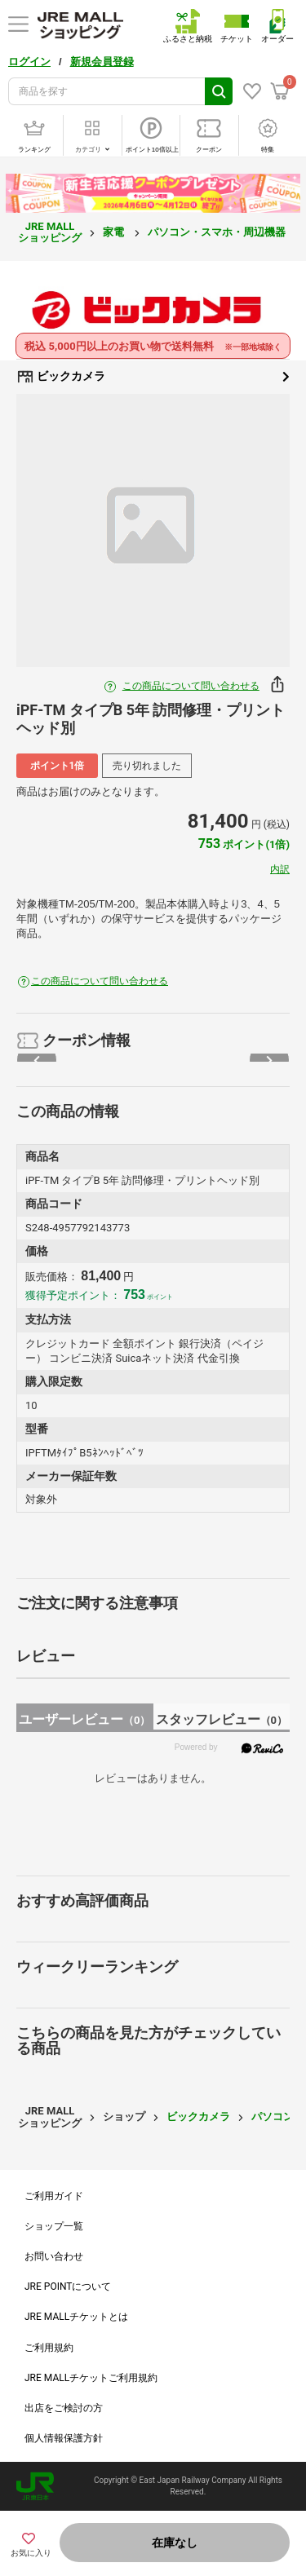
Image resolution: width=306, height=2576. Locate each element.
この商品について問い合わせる (190, 685)
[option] (153, 530)
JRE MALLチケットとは (76, 2316)
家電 (114, 232)
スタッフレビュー (221, 1719)
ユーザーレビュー (84, 1719)
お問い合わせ (53, 2256)
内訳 (280, 869)
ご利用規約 (48, 2347)
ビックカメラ (153, 377)
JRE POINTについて (67, 2286)
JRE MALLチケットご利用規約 (90, 2378)
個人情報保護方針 (63, 2438)
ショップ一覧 (53, 2226)
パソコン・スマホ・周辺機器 (218, 232)
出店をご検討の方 (63, 2408)
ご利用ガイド (53, 2196)
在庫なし (174, 2542)
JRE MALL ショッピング (50, 232)
